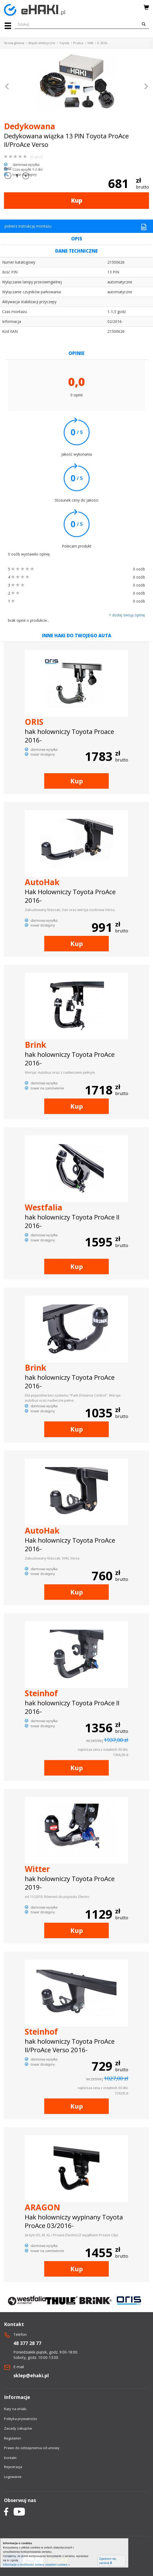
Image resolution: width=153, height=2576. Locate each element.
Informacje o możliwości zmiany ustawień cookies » (36, 2564)
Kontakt (10, 2457)
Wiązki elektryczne (41, 43)
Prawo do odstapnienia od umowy (31, 2447)
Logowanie (13, 2476)
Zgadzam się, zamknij (108, 2561)
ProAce (78, 43)
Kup (76, 200)
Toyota (64, 43)
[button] (7, 87)
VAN (90, 43)
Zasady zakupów (18, 2428)
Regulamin (12, 2438)
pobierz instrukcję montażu (76, 227)
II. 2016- (102, 43)
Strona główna (14, 43)
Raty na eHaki (15, 2408)
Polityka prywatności (20, 2418)
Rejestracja (13, 2466)
